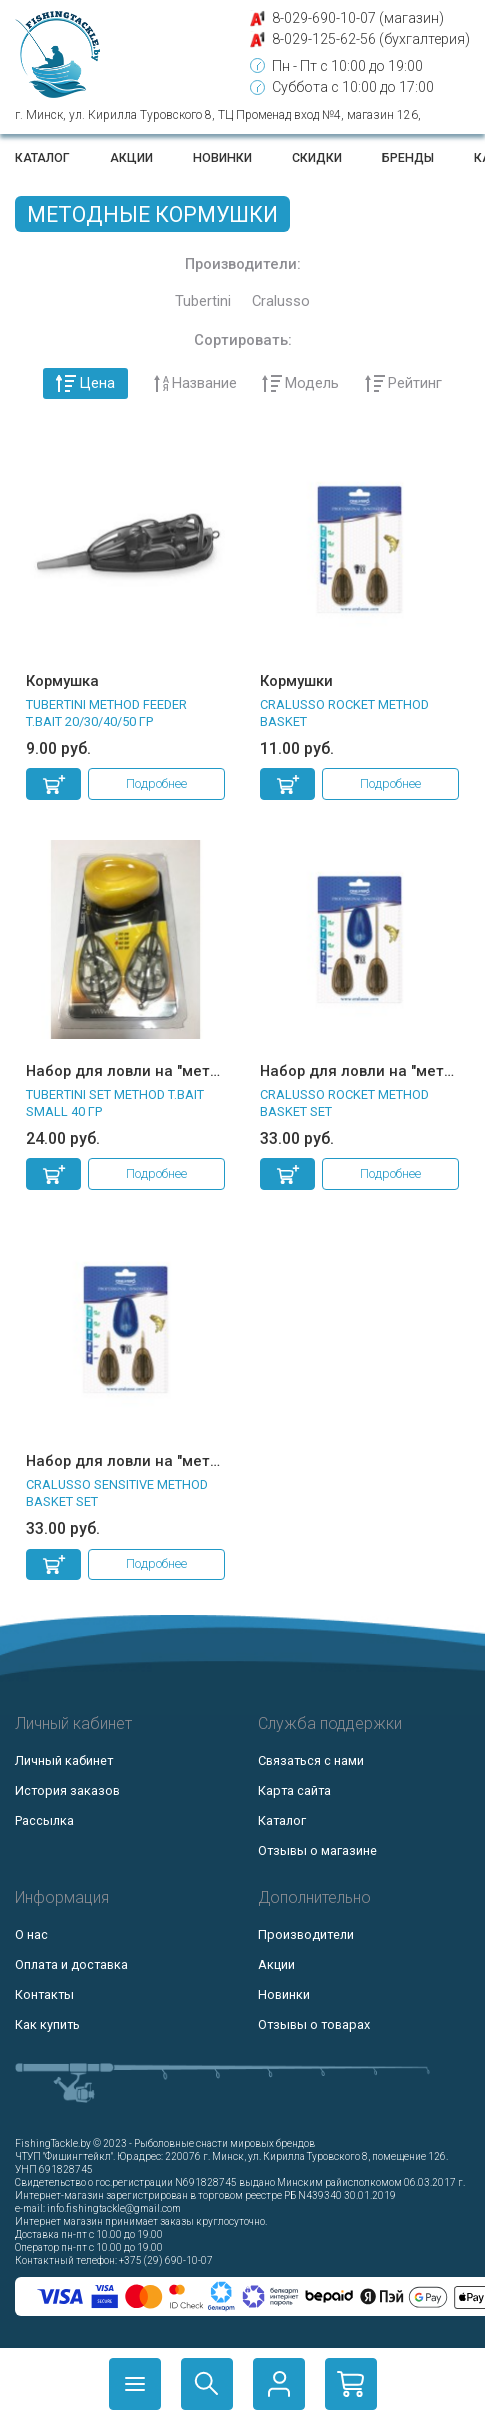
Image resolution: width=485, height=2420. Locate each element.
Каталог (42, 158)
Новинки (222, 158)
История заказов (67, 1790)
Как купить (47, 2024)
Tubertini (203, 301)
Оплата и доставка (71, 1964)
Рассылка (44, 1820)
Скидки (317, 158)
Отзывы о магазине (317, 1850)
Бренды (408, 158)
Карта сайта (294, 1790)
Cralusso (281, 301)
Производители (306, 1934)
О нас (31, 1934)
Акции (131, 158)
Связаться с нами (311, 1760)
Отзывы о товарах (314, 2024)
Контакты (44, 1994)
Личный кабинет (64, 1760)
